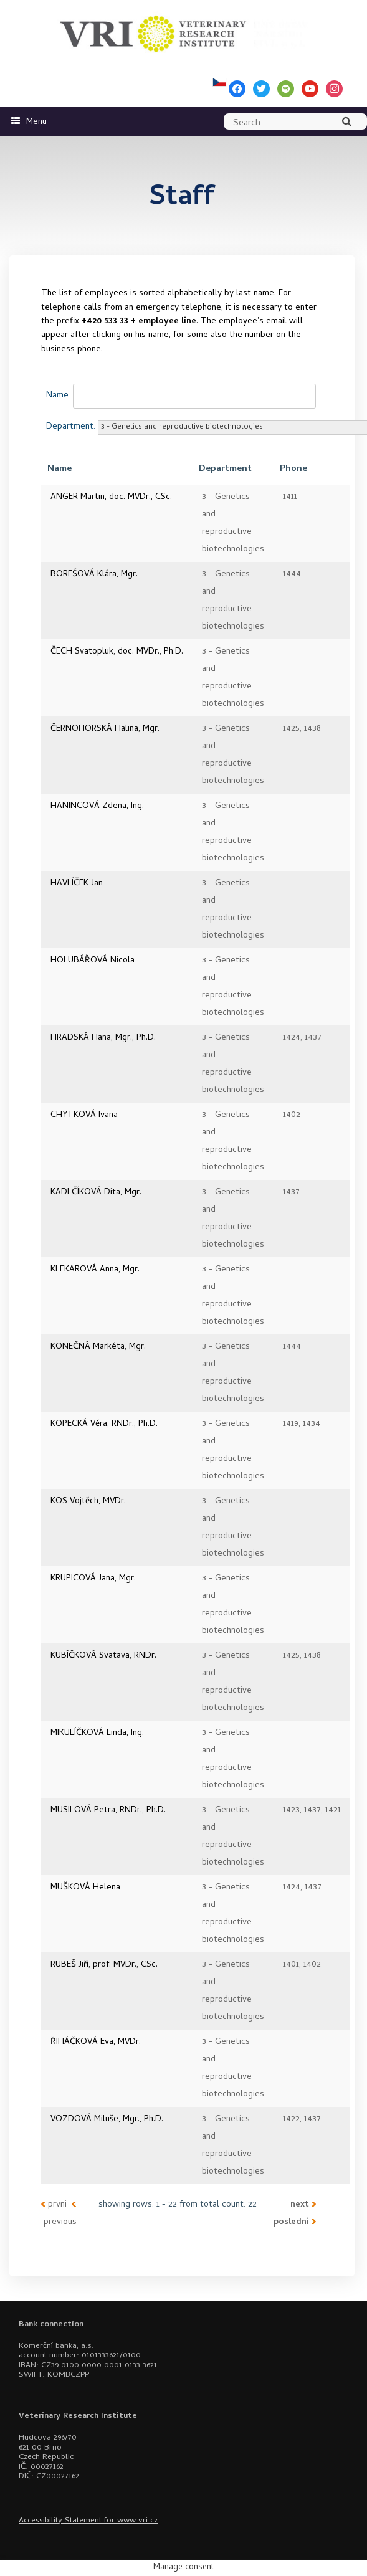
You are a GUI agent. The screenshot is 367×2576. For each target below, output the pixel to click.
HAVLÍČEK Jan (76, 884)
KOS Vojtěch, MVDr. (88, 1502)
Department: (70, 427)
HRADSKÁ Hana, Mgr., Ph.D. (103, 1038)
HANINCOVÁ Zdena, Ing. (97, 806)
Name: (58, 396)
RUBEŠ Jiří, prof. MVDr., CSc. (104, 1965)
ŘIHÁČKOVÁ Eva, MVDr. (95, 2042)
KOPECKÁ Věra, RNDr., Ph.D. (104, 1424)
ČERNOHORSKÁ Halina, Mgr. (105, 729)
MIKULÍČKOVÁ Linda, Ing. (97, 1733)
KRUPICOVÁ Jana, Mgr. (93, 1579)
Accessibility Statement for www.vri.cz (88, 2520)
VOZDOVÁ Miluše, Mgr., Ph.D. (106, 2120)
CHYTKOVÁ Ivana (84, 1115)
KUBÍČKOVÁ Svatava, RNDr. (103, 1656)
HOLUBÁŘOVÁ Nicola (92, 961)
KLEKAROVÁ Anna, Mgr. (95, 1270)
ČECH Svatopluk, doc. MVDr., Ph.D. (116, 652)
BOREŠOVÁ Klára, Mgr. (94, 575)
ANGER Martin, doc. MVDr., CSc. (111, 497)
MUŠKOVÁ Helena (85, 1888)
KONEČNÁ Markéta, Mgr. (98, 1347)
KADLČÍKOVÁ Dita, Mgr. (95, 1193)
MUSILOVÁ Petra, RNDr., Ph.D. (108, 1811)
